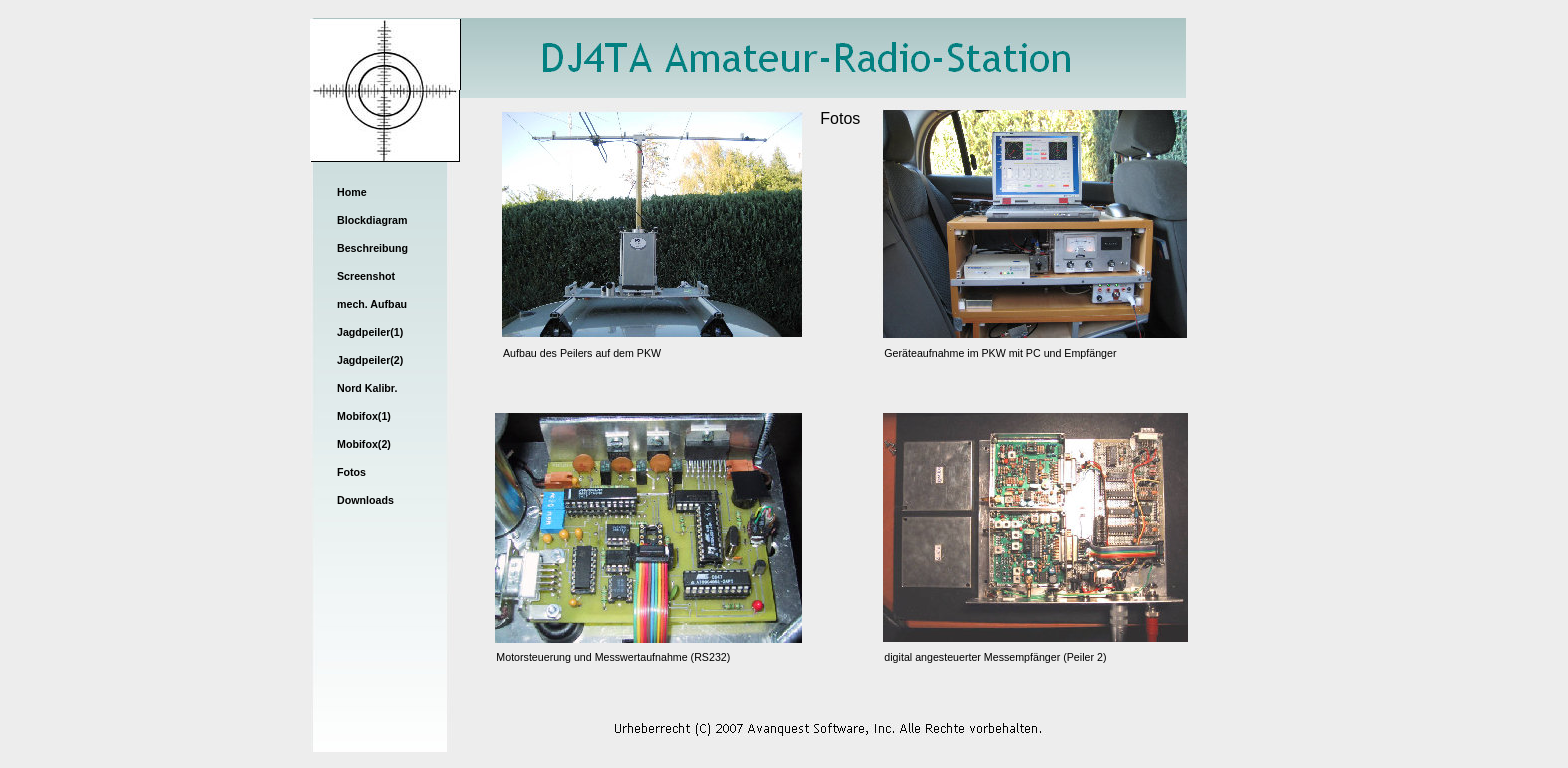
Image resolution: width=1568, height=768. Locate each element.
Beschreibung (372, 248)
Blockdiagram (372, 220)
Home (352, 192)
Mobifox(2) (364, 444)
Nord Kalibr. (367, 388)
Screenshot (366, 276)
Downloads (365, 500)
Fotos (351, 472)
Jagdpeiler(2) (370, 360)
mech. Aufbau (372, 304)
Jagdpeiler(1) (370, 332)
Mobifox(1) (364, 416)
